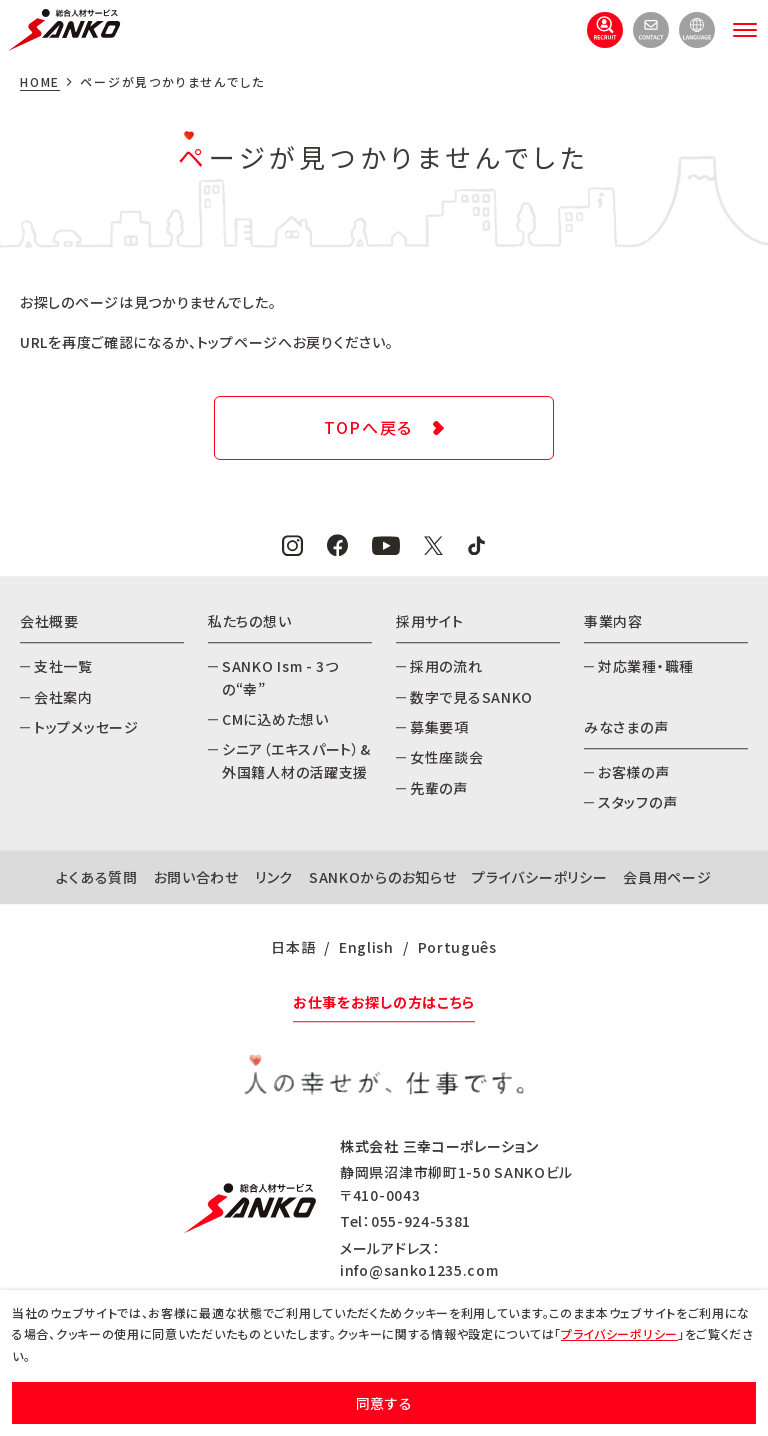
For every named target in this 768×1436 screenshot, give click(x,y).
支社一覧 (63, 666)
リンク (274, 877)
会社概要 (49, 621)
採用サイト (430, 621)
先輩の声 (439, 788)
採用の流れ (446, 666)
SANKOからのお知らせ (382, 877)
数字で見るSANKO (471, 697)
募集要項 (439, 727)
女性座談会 (447, 758)
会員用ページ (667, 877)
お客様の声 (634, 772)
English (366, 947)
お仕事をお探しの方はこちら (384, 1002)
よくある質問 (96, 877)
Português (457, 947)
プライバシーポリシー (539, 877)
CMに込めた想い (275, 719)
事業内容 (613, 621)
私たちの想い (249, 621)
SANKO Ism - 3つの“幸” (280, 677)
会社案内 (63, 697)
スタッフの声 (637, 803)
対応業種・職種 (646, 666)
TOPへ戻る (368, 427)
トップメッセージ (86, 727)
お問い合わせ (196, 877)
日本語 (293, 947)
